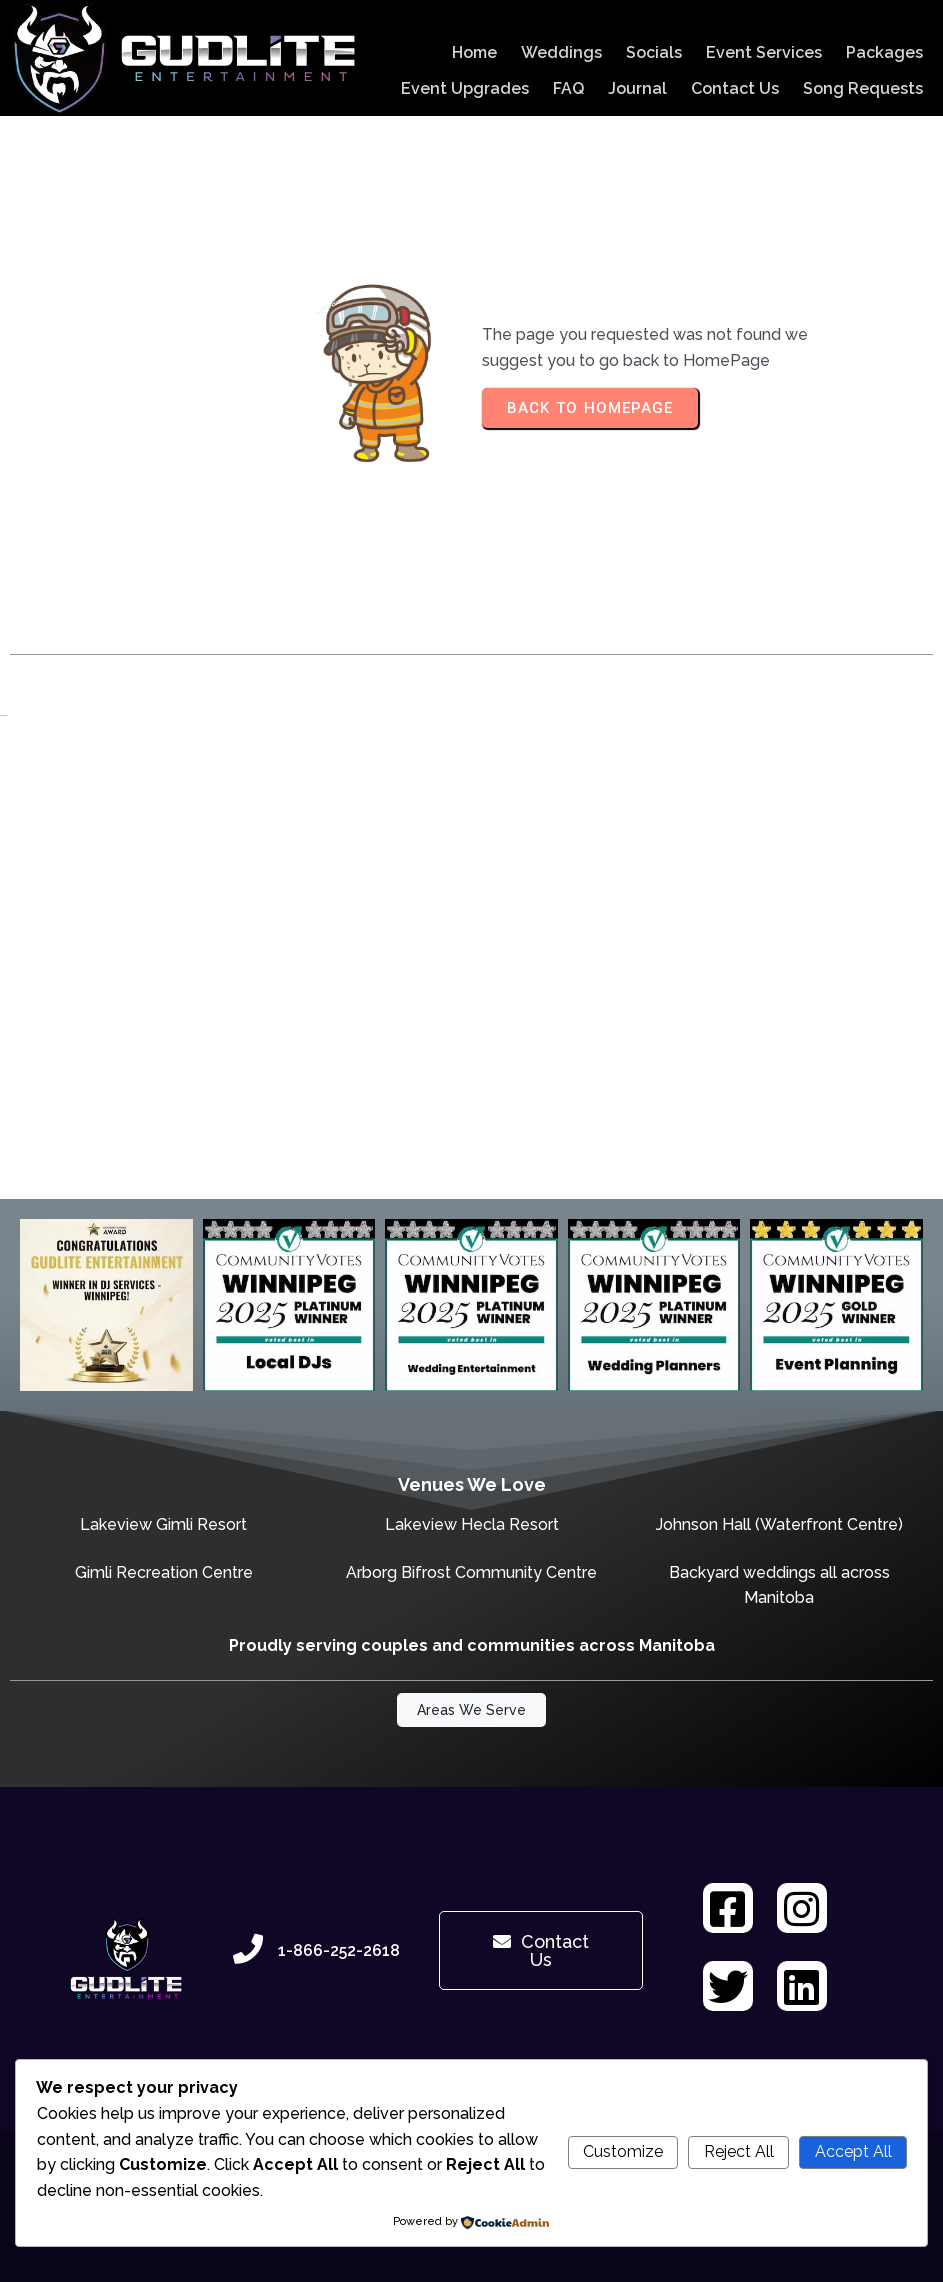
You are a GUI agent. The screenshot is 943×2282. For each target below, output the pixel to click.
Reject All (739, 2151)
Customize (623, 2151)
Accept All (853, 2151)
